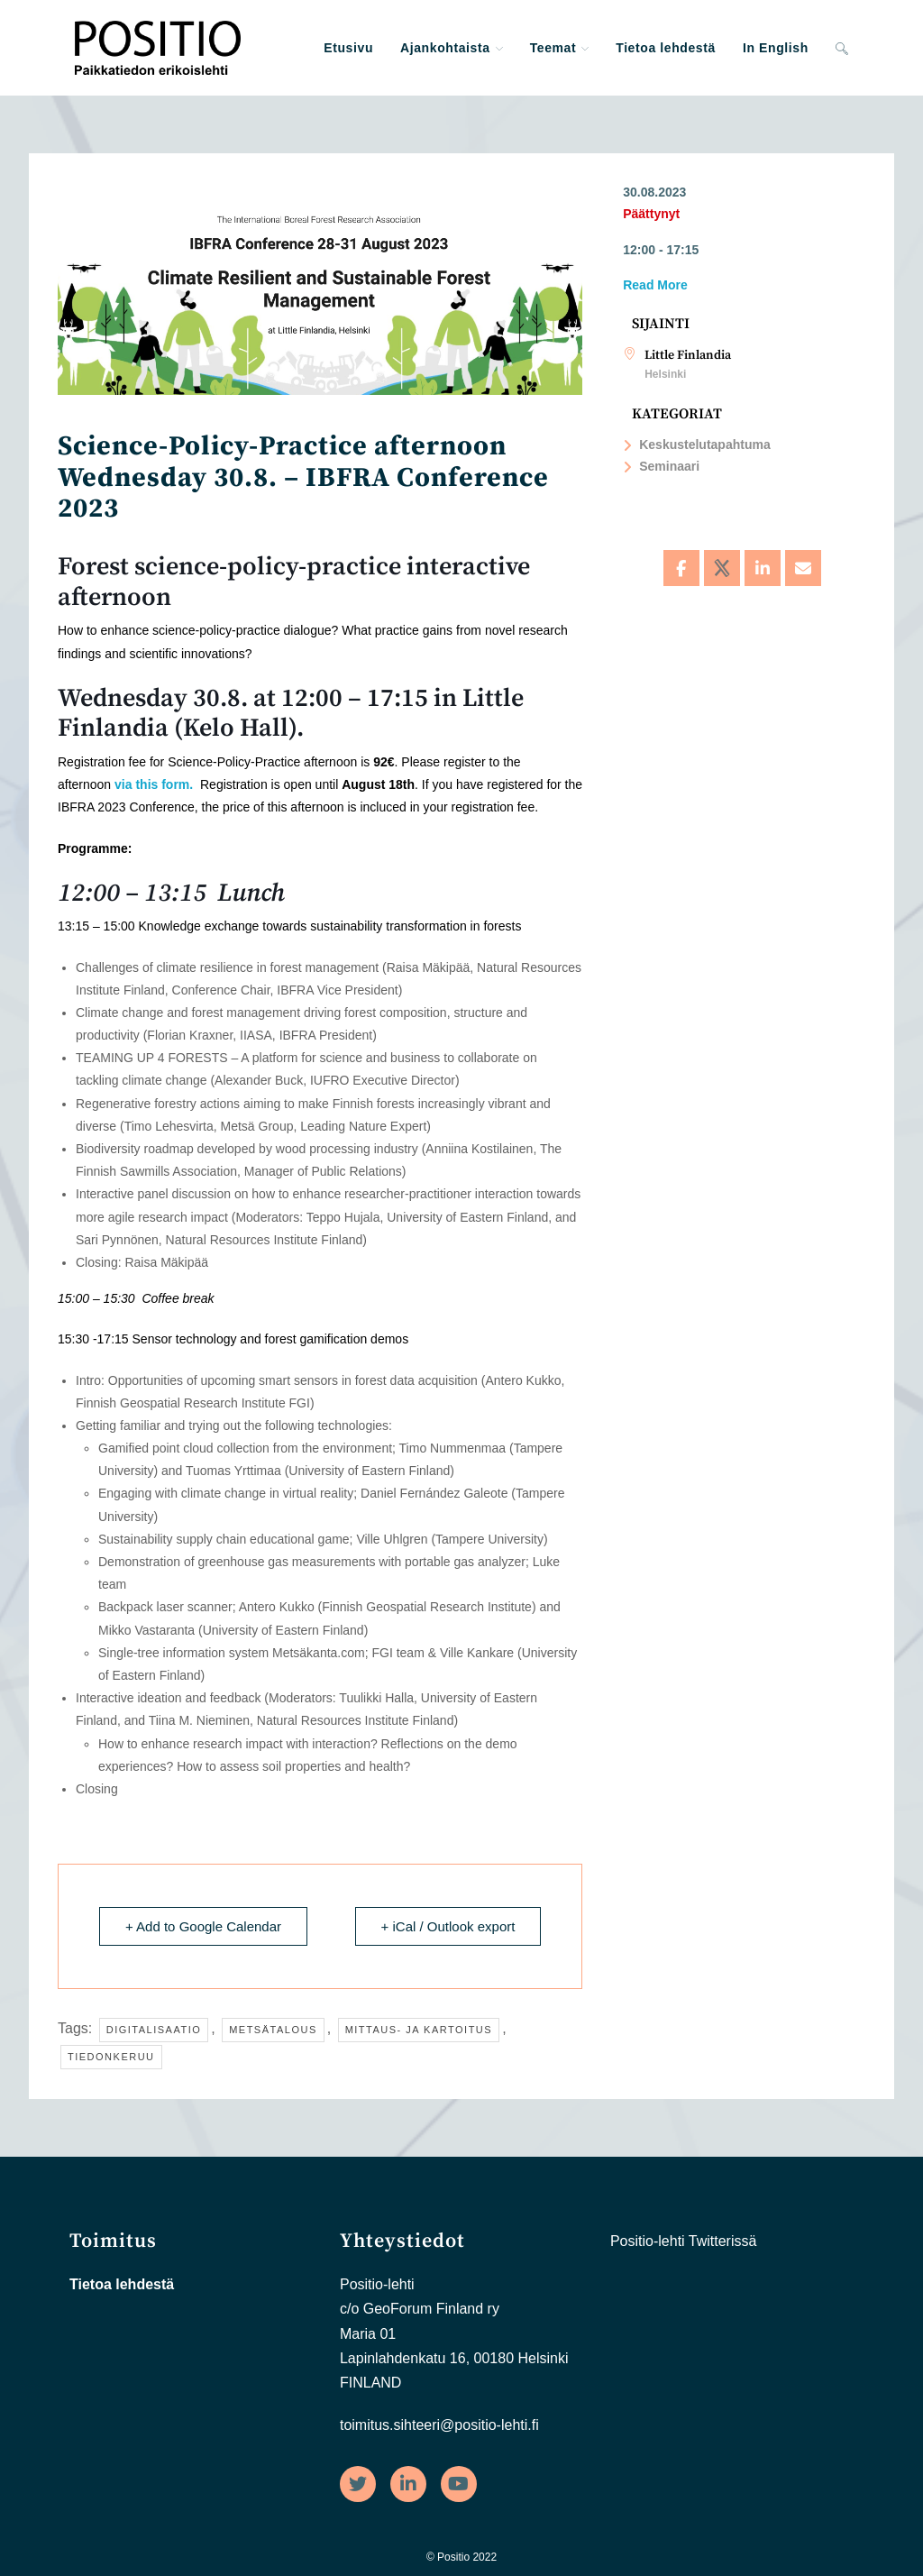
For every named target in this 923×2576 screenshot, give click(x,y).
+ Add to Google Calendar (203, 1926)
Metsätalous (273, 2029)
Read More (655, 285)
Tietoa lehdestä (121, 2284)
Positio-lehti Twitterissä (683, 2241)
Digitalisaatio (154, 2029)
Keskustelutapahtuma (696, 444)
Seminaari (661, 466)
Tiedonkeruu (111, 2056)
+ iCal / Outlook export (448, 1926)
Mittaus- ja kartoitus (419, 2029)
